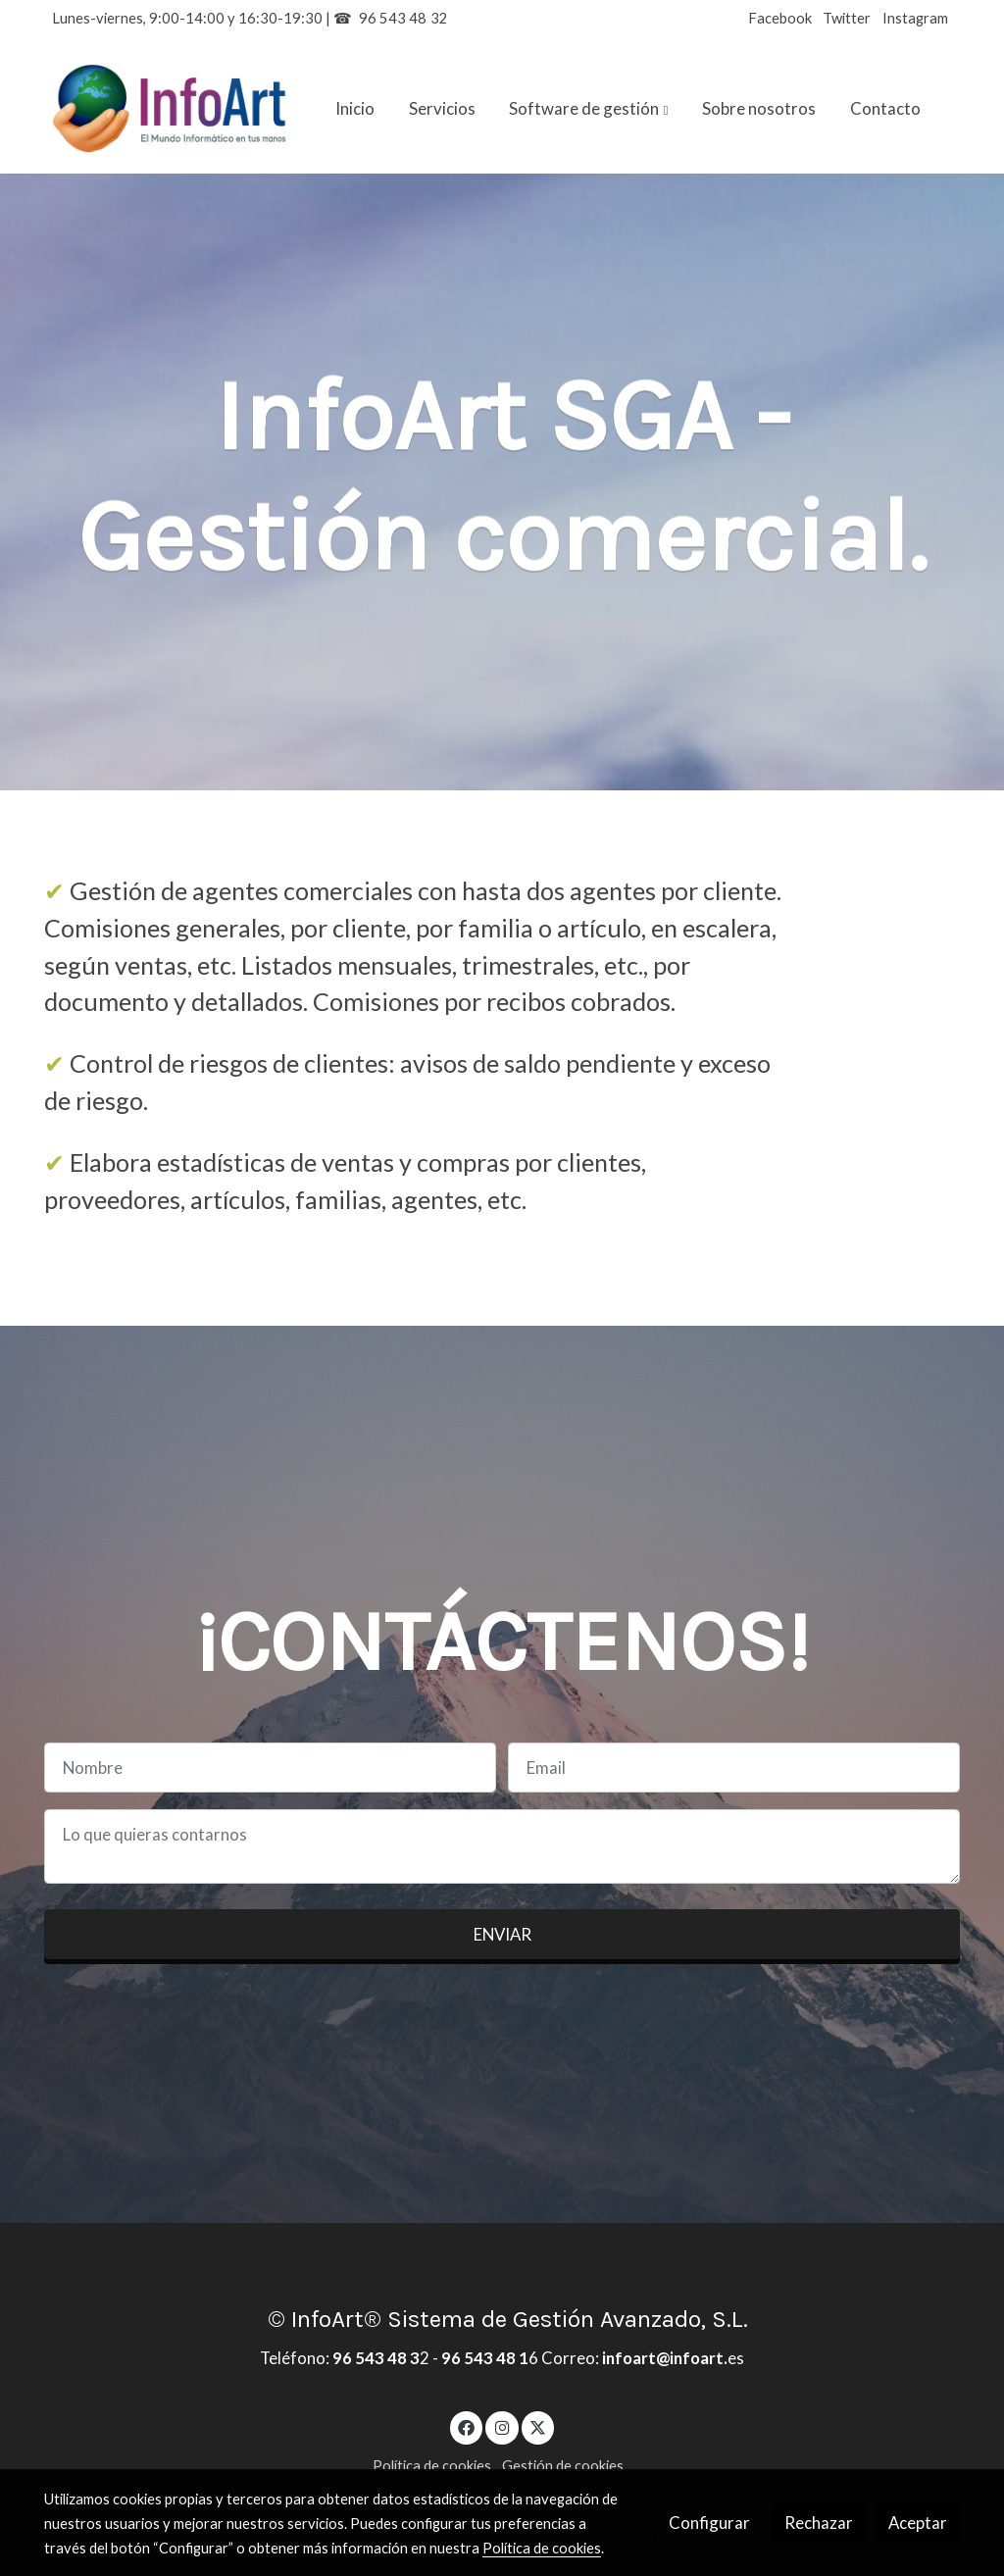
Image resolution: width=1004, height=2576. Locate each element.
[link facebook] (466, 2426)
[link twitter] (538, 2426)
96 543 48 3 (376, 2358)
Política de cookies (432, 2465)
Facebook (780, 18)
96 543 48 (393, 18)
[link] (169, 109)
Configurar (709, 2522)
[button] (589, 108)
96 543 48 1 (484, 2358)
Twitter (847, 18)
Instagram (915, 18)
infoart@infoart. (663, 2358)
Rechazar (818, 2522)
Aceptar (917, 2522)
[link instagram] (502, 2426)
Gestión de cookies (563, 2465)
